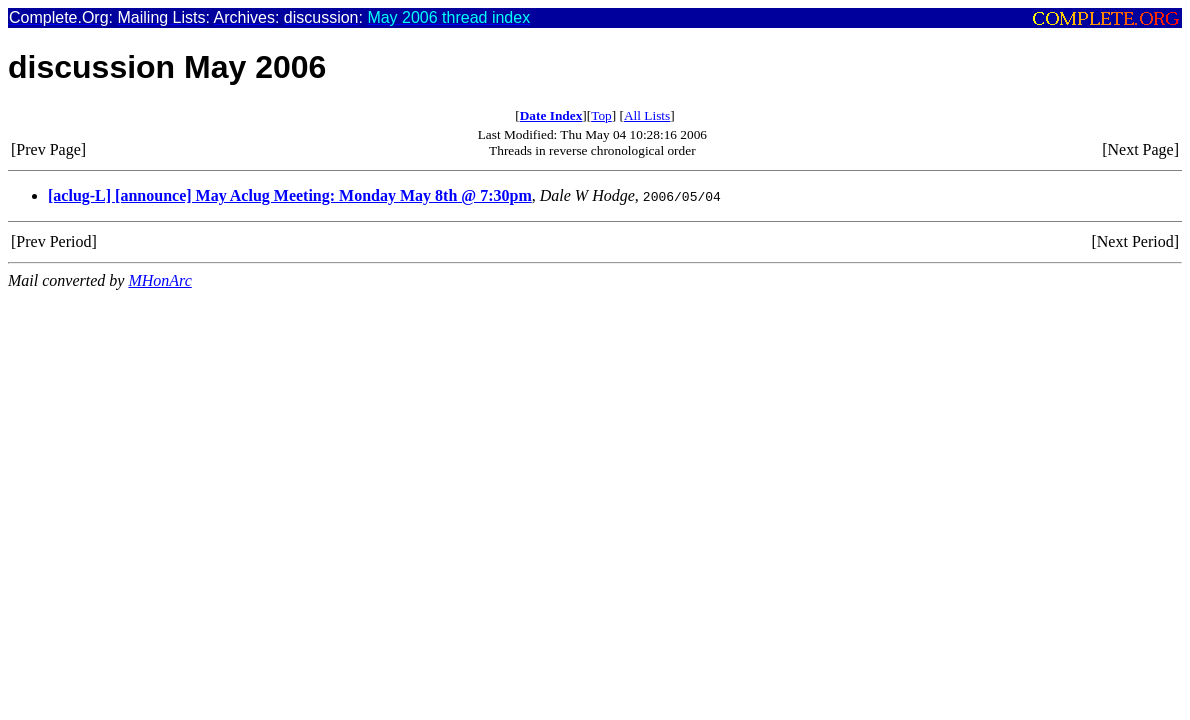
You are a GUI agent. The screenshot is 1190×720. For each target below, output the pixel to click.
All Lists (647, 115)
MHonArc (159, 280)
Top (601, 115)
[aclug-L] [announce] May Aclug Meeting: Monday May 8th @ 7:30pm (290, 195)
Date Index (551, 115)
